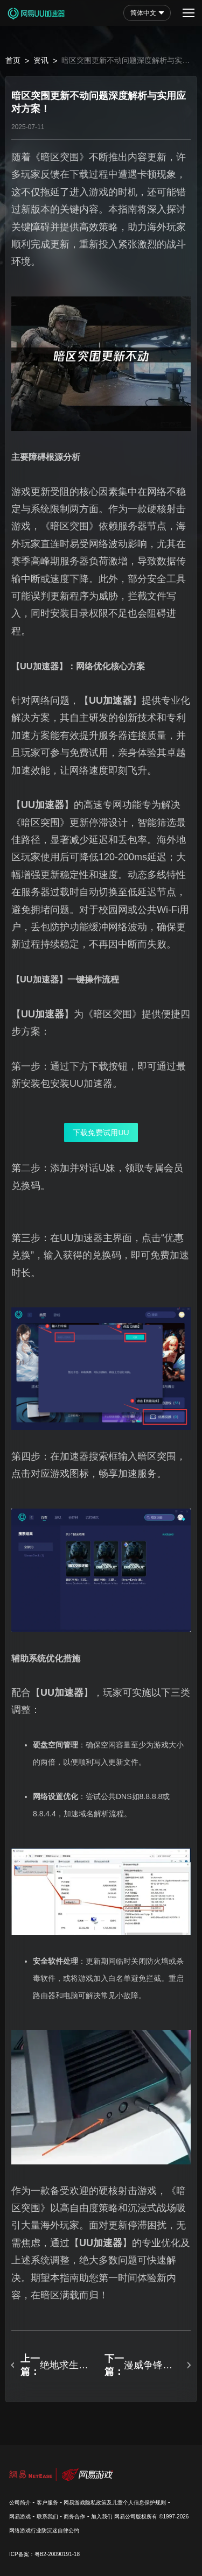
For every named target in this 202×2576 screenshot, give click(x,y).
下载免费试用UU (101, 1132)
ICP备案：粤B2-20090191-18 (44, 2554)
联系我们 (47, 2517)
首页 (12, 60)
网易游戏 (20, 2517)
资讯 (40, 60)
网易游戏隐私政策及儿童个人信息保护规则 (115, 2503)
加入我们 (102, 2517)
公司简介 (20, 2503)
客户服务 (47, 2503)
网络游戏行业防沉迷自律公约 (44, 2530)
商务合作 (74, 2517)
